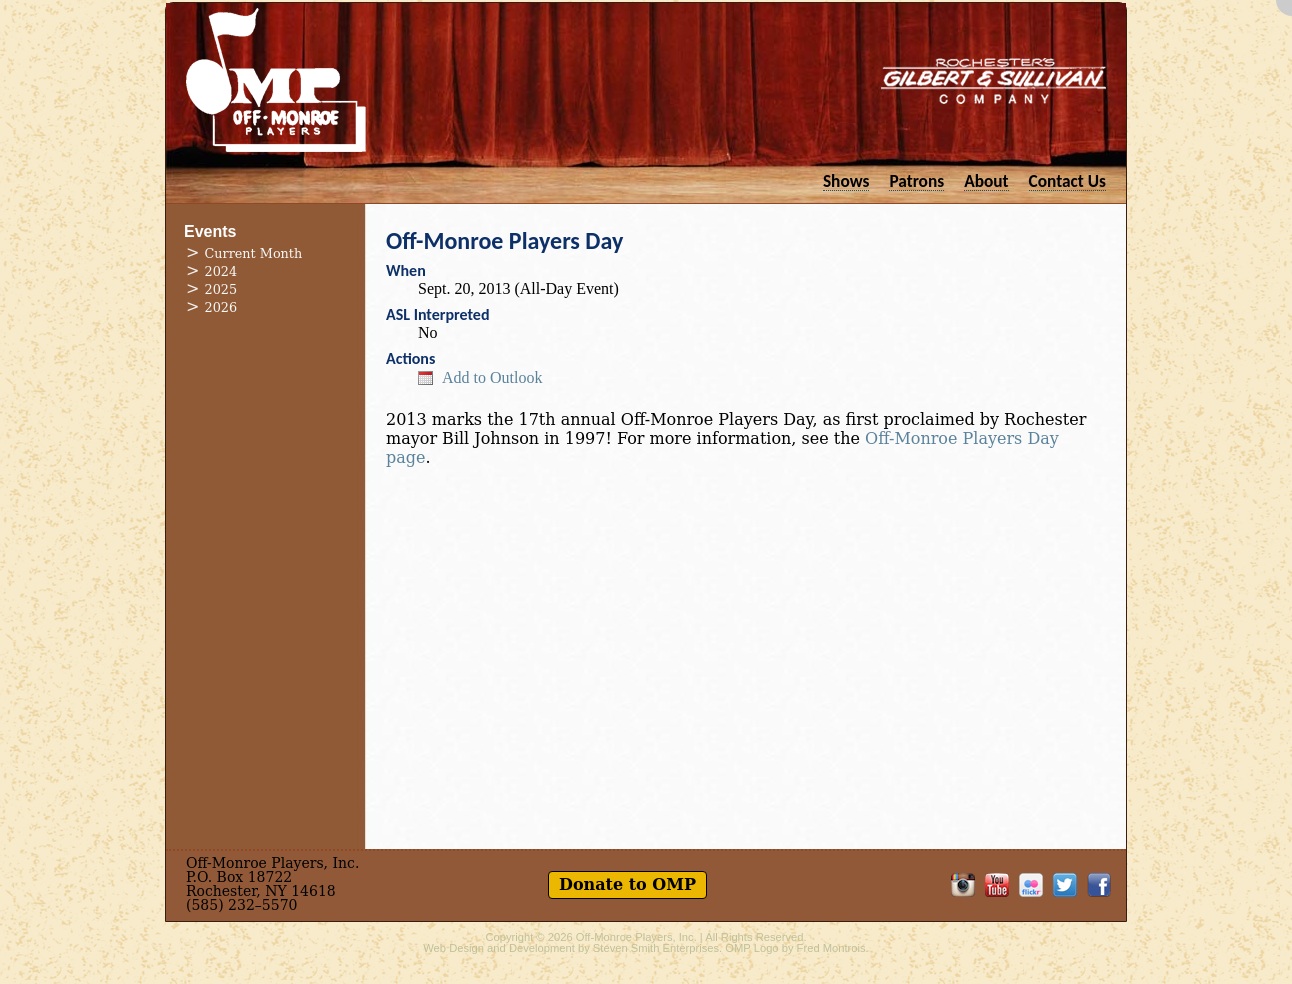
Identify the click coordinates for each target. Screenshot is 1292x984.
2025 (221, 289)
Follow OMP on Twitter (1065, 885)
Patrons (916, 180)
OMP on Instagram (963, 885)
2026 (221, 307)
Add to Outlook (492, 377)
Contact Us (1067, 180)
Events (210, 231)
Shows (846, 180)
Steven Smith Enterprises (656, 948)
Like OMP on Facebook (1099, 885)
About (986, 180)
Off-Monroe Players (276, 80)
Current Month (254, 253)
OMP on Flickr (1031, 885)
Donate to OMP (627, 884)
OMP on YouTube (997, 885)
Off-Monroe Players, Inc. (636, 937)
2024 (221, 271)
